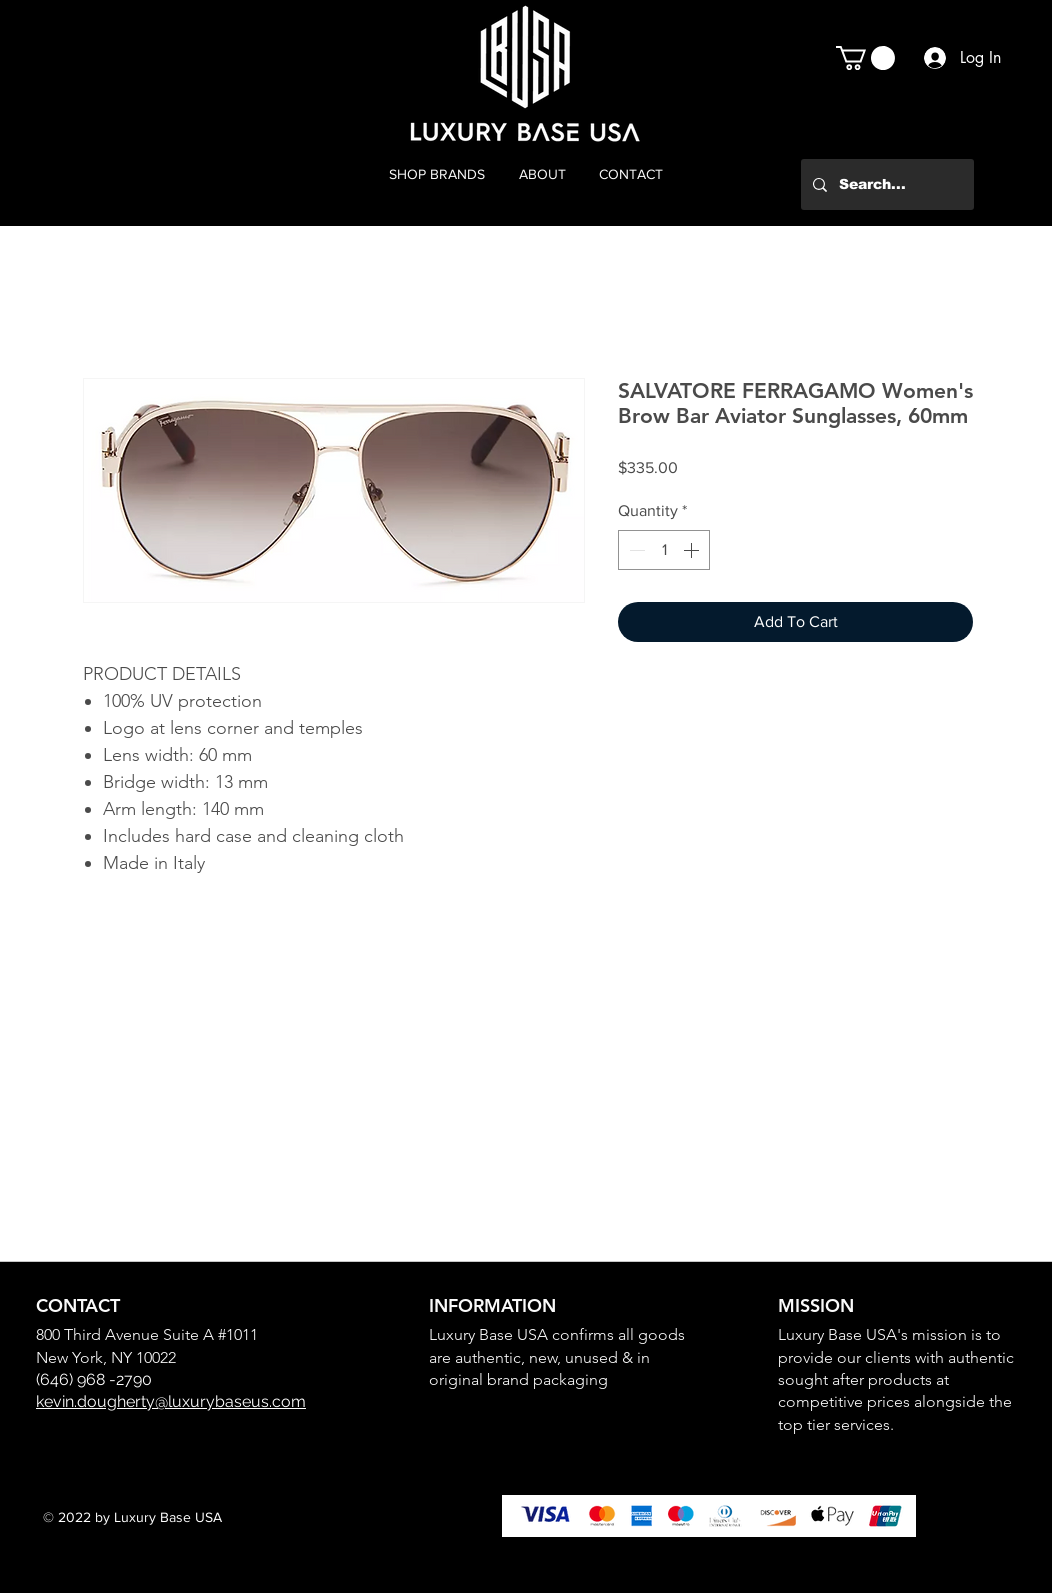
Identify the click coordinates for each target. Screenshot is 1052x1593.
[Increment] (693, 550)
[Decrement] (635, 550)
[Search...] (885, 184)
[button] (865, 58)
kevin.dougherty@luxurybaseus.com (171, 1401)
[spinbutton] (664, 550)
